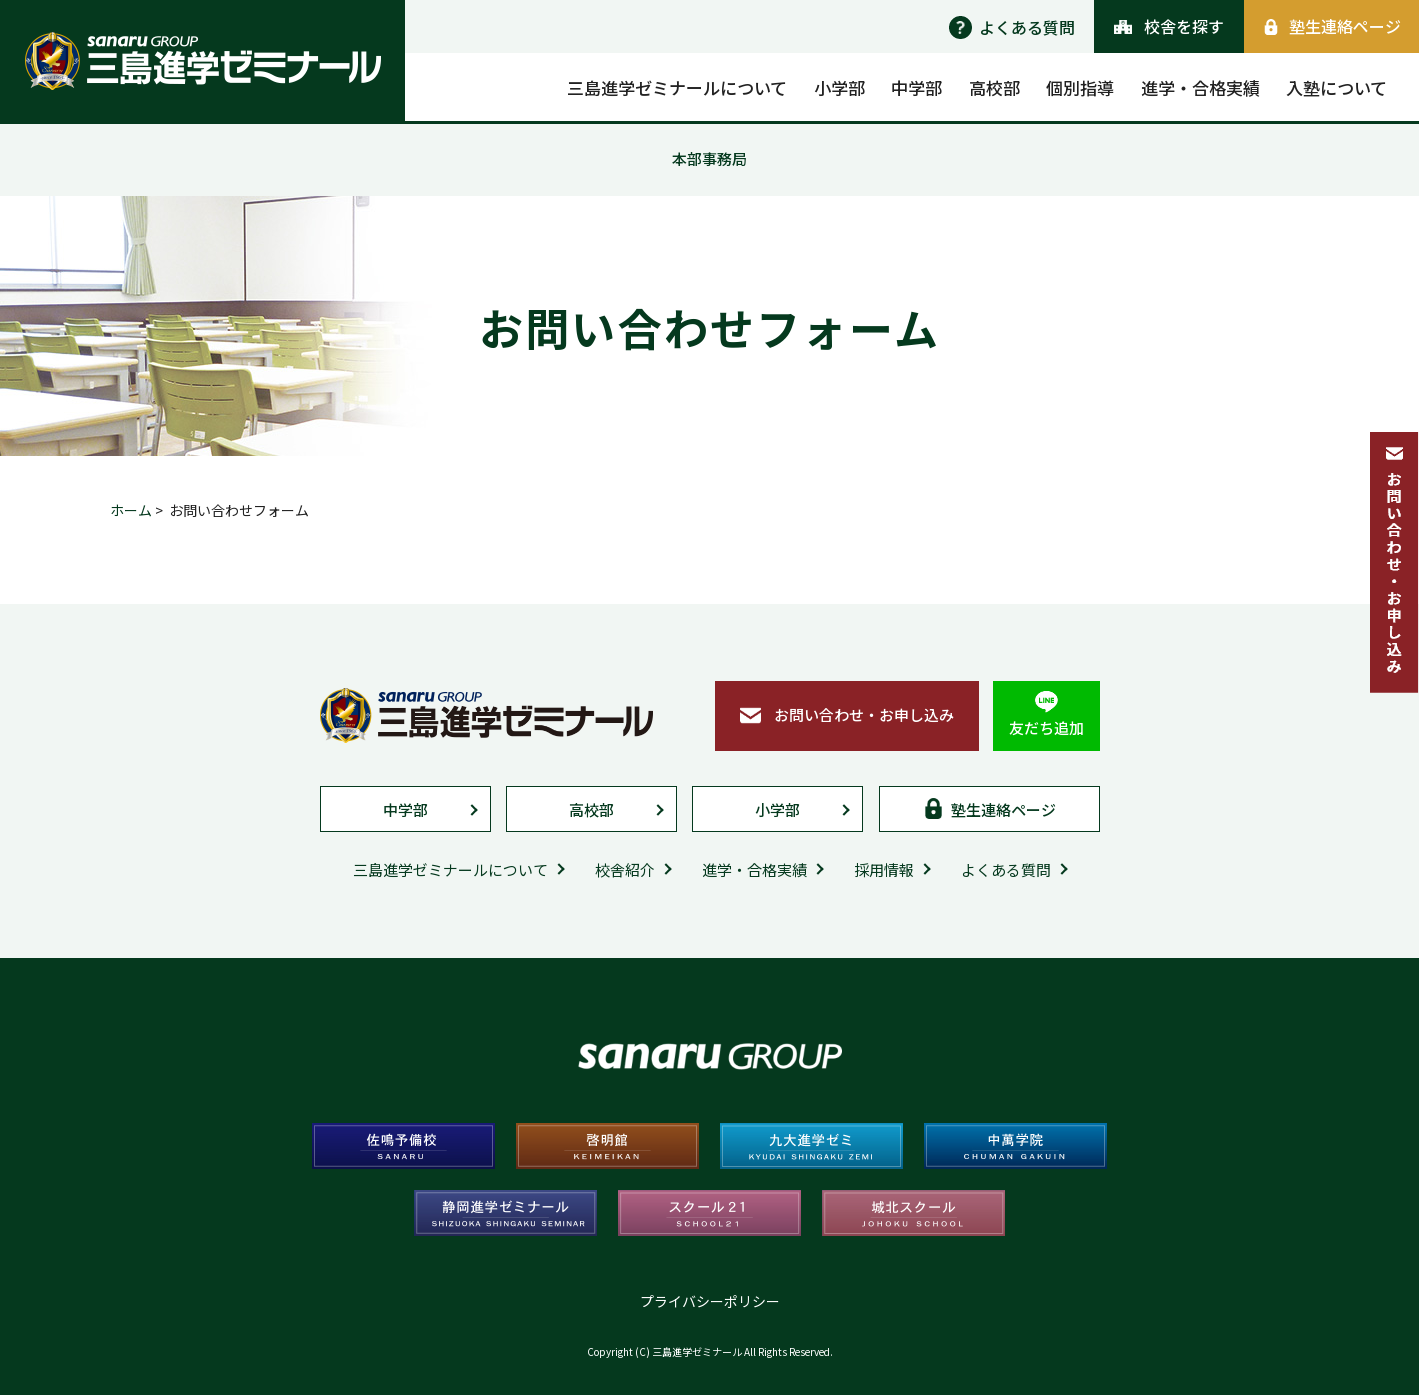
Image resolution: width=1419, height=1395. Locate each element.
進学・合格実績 (754, 869)
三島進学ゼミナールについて (450, 869)
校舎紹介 (625, 869)
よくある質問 (1006, 869)
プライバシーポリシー (710, 1301)
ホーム (131, 510)
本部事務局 (709, 158)
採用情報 (884, 869)
